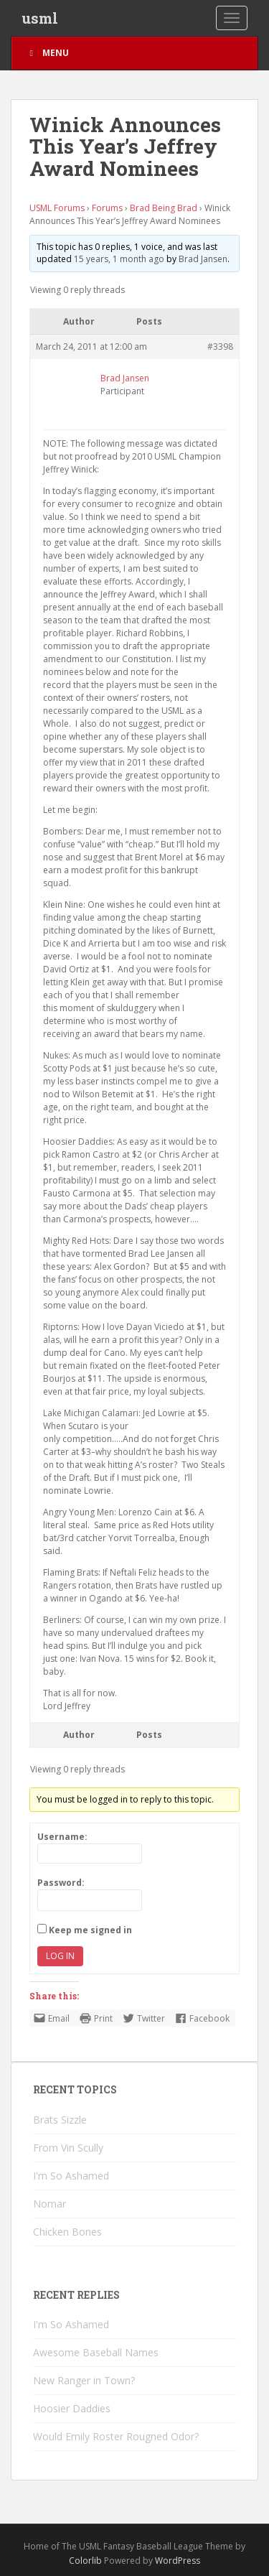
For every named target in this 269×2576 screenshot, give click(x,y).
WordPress (177, 2560)
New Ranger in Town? (84, 2380)
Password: (61, 1883)
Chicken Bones (67, 2231)
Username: (62, 1837)
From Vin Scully (68, 2147)
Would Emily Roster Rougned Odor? (116, 2436)
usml (40, 18)
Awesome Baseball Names (96, 2352)
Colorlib (85, 2560)
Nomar (49, 2203)
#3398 (220, 346)
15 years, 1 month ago (119, 259)
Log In (60, 1956)
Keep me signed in (90, 1930)
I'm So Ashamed (71, 2175)
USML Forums (57, 208)
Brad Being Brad (163, 208)
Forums (107, 208)
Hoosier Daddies (71, 2408)
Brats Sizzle (60, 2119)
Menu (47, 53)
